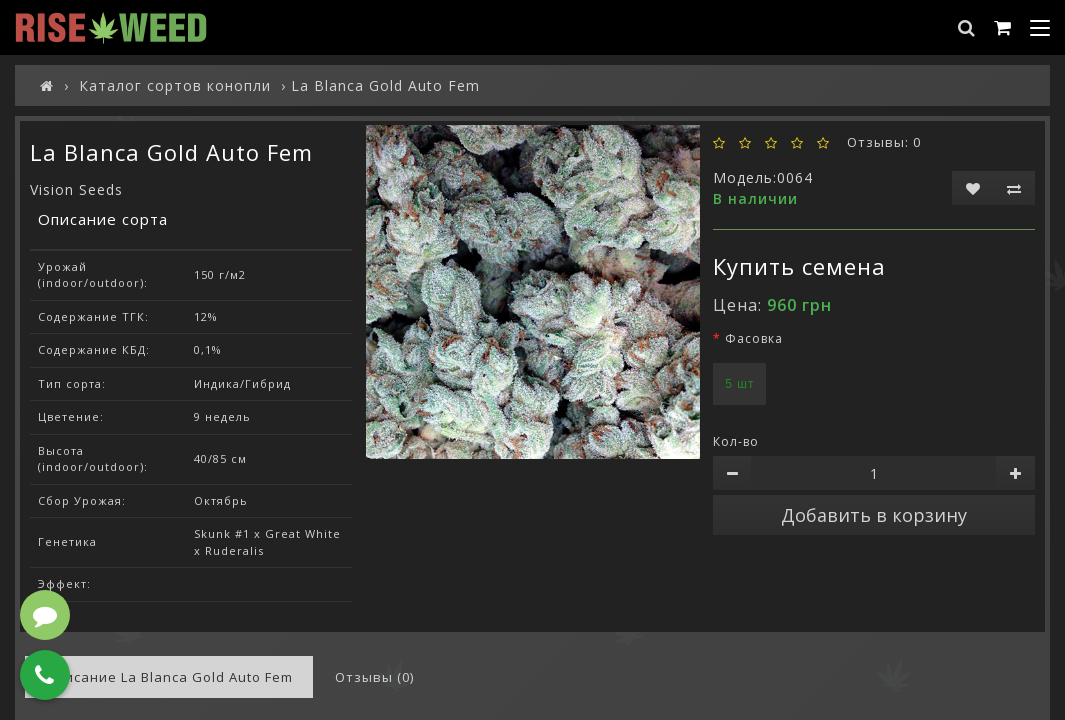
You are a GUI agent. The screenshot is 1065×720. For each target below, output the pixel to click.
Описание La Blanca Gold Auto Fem (169, 677)
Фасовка (754, 338)
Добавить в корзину (874, 515)
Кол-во (736, 441)
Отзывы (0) (374, 677)
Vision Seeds (76, 189)
